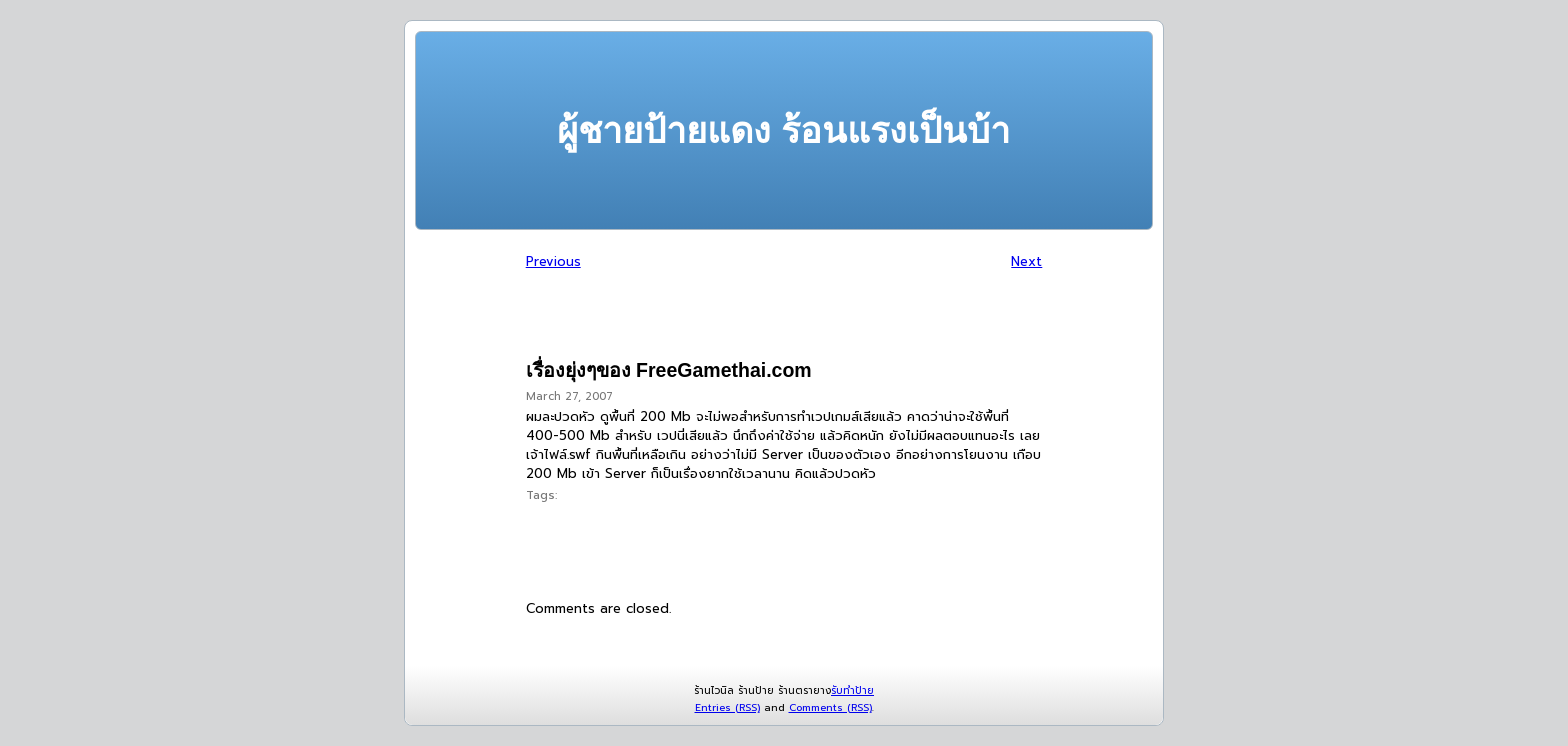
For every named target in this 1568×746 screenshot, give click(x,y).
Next (1026, 261)
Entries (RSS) (727, 707)
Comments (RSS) (830, 707)
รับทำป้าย (852, 690)
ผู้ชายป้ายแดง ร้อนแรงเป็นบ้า (783, 130)
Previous (553, 261)
